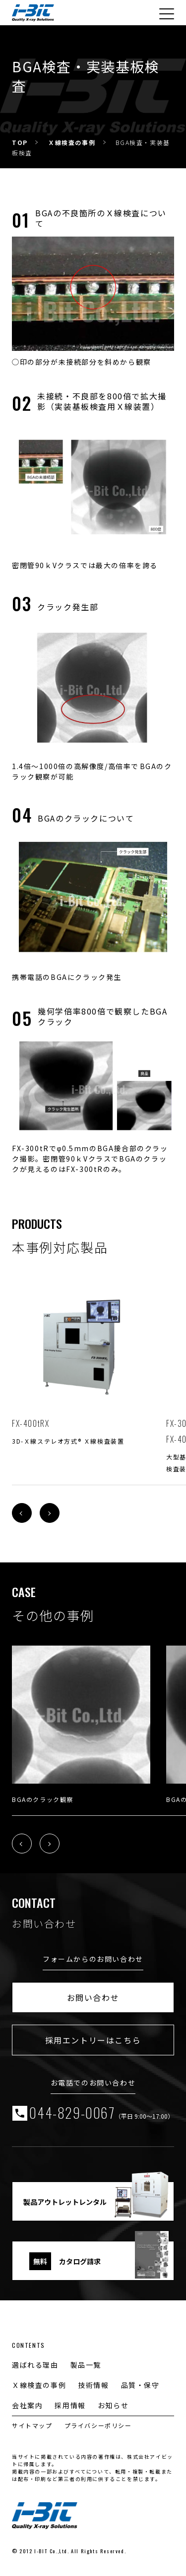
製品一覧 (85, 2365)
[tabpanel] (81, 1362)
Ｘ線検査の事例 (71, 142)
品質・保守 (140, 2385)
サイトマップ (32, 2425)
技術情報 (93, 2385)
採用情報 (70, 2405)
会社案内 (27, 2405)
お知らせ (113, 2405)
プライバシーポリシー (98, 2425)
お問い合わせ (93, 1997)
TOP (20, 142)
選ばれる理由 (35, 2365)
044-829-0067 (101, 2113)
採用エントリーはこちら (93, 2040)
